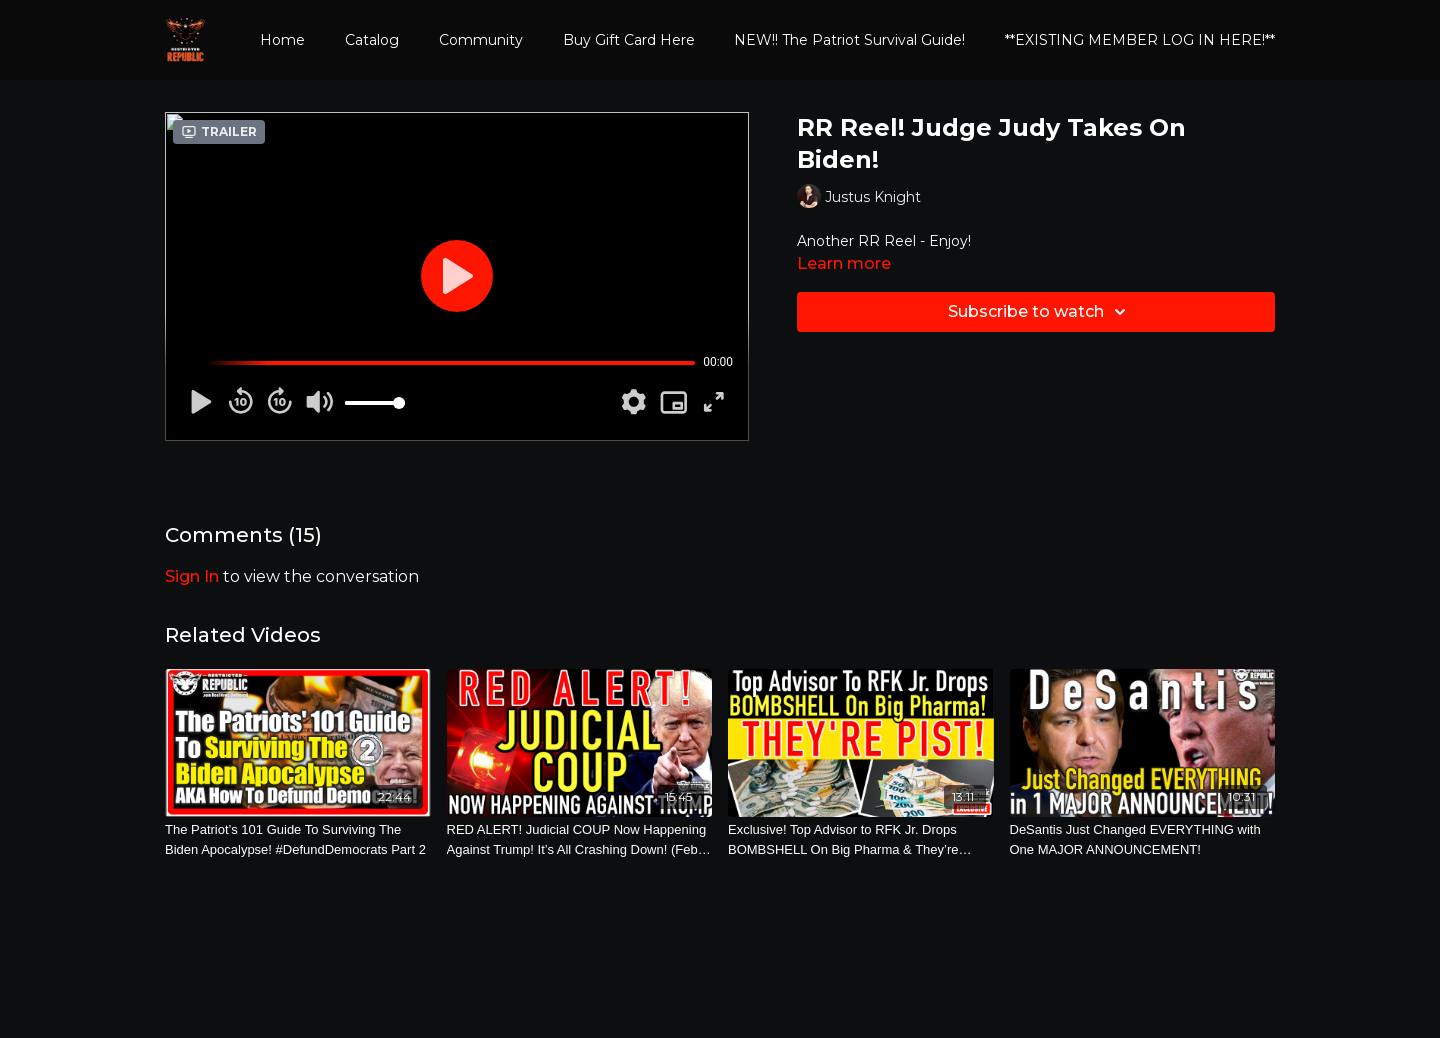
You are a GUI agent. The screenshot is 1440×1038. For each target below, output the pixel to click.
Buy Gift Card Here (629, 40)
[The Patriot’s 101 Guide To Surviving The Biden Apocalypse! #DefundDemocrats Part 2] (298, 839)
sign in (192, 576)
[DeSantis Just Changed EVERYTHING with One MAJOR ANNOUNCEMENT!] (1143, 839)
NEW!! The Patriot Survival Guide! (849, 40)
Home (282, 40)
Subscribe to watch (1040, 312)
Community (481, 40)
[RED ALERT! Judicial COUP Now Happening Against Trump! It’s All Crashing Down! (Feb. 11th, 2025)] (580, 839)
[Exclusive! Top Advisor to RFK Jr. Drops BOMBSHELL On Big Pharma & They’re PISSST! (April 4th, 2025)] (861, 839)
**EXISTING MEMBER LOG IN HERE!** (1140, 40)
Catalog (372, 40)
